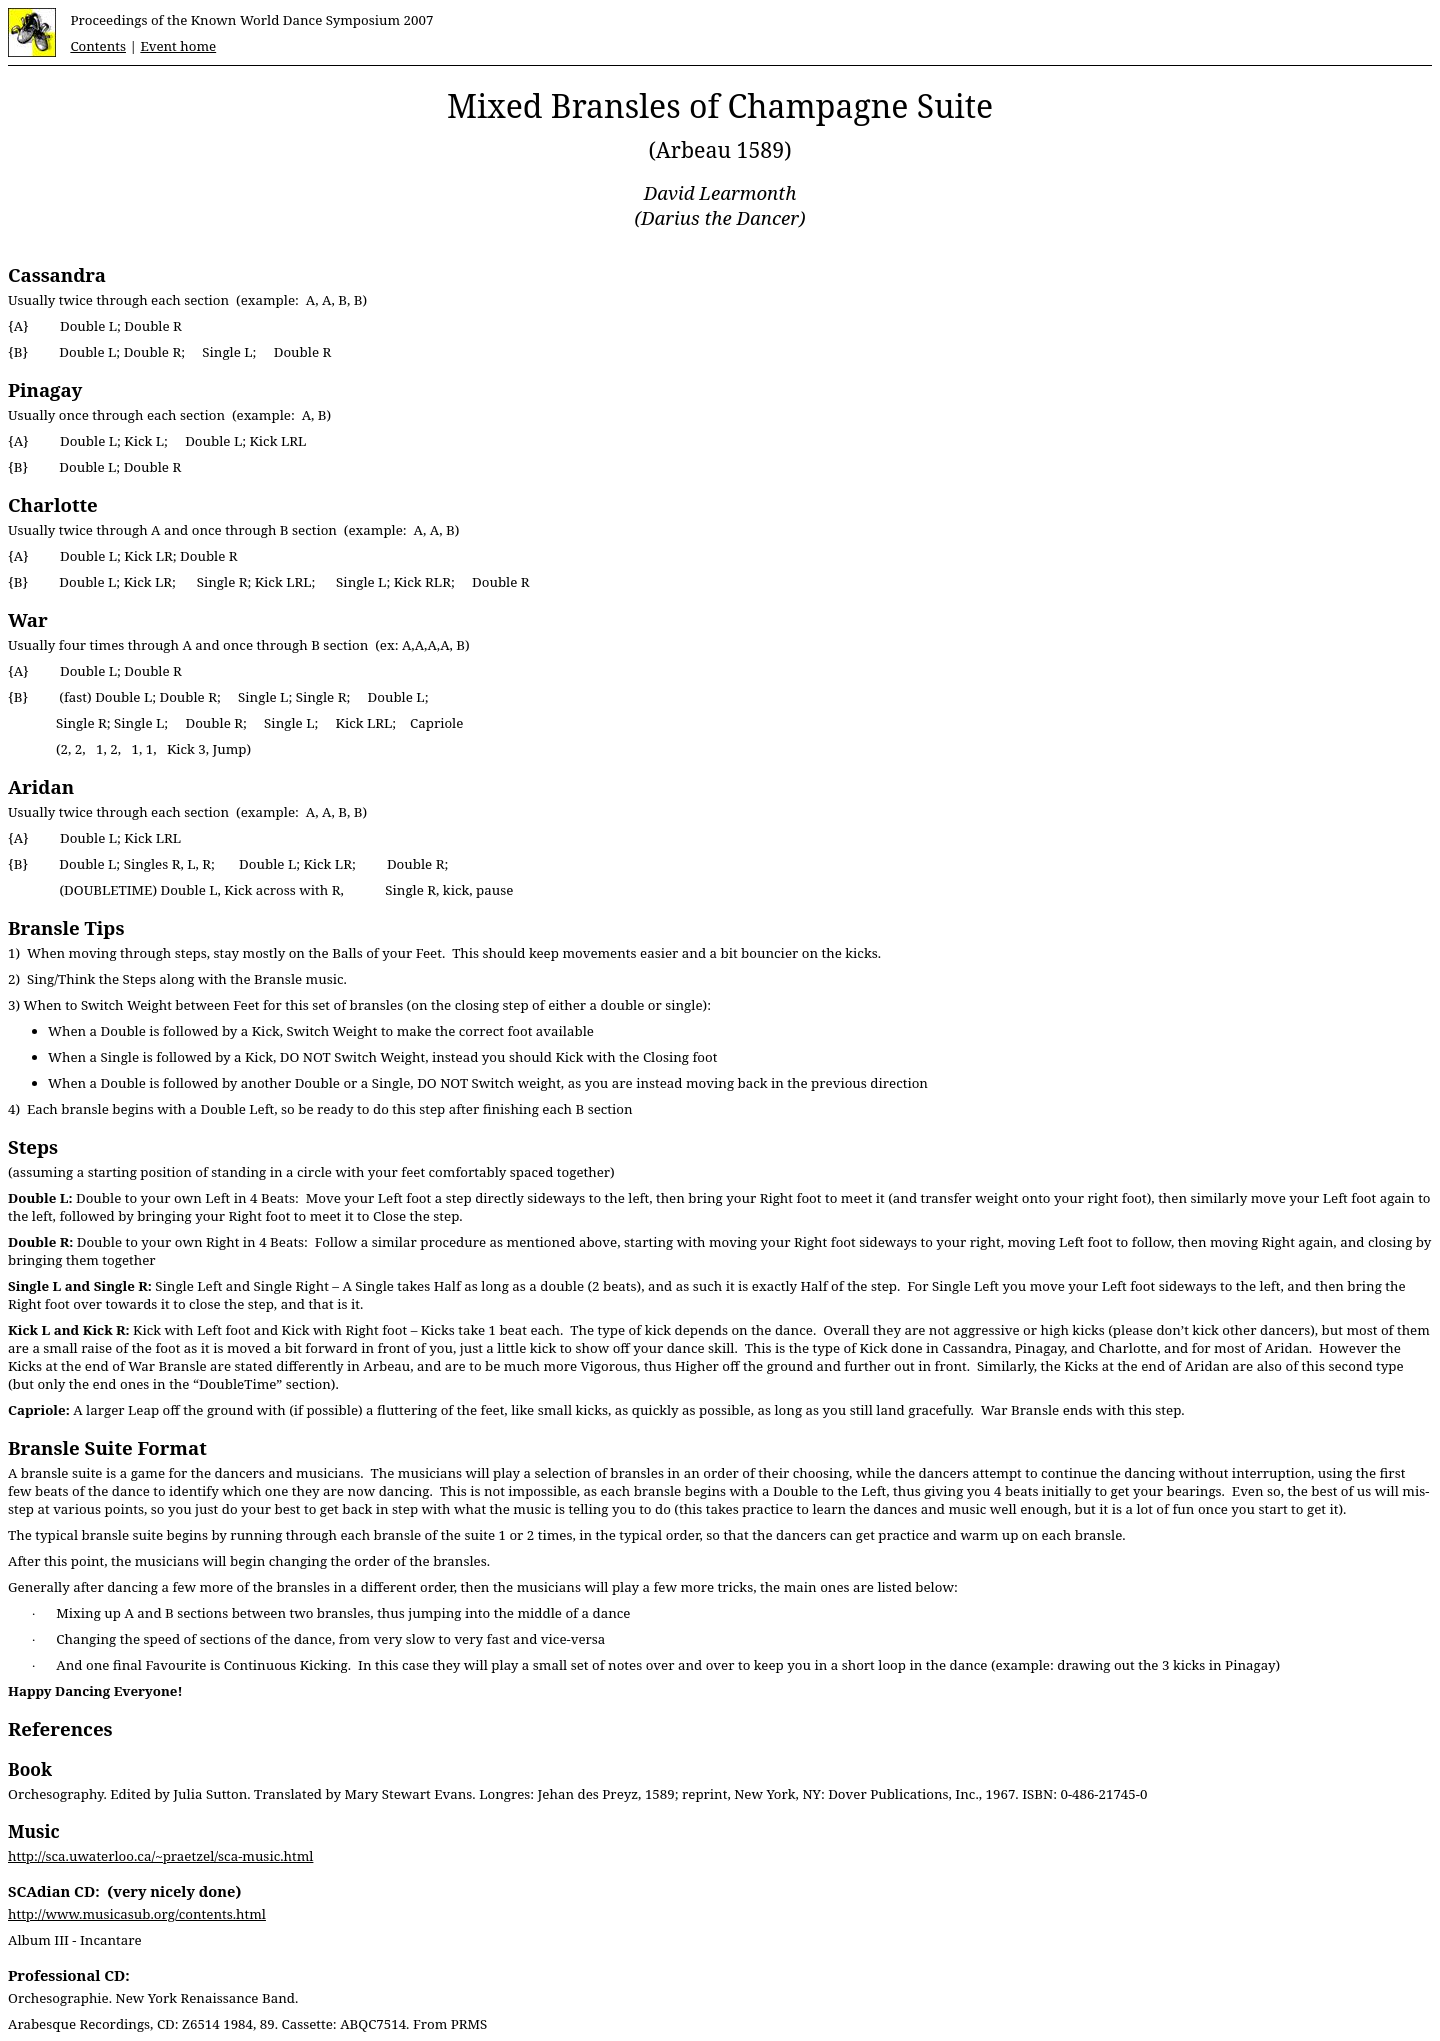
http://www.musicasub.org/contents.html (137, 1914)
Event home (178, 46)
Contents (98, 46)
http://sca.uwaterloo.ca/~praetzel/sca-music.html (160, 1856)
